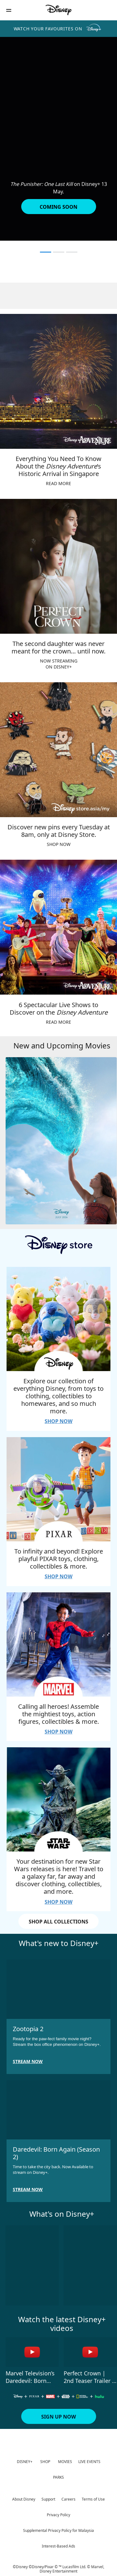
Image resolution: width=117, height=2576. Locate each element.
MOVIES (65, 2461)
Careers (68, 2499)
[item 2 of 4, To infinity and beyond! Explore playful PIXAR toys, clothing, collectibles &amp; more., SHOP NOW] (58, 1489)
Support (48, 2499)
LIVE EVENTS (89, 2461)
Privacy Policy (58, 2514)
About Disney (23, 2499)
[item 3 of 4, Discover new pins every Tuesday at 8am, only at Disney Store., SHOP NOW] (58, 749)
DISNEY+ (24, 2461)
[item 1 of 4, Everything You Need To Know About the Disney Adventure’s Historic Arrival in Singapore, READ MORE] (58, 381)
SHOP (45, 2461)
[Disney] (59, 10)
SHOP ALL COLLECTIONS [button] (58, 1921)
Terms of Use (93, 2499)
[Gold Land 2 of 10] (90, 2265)
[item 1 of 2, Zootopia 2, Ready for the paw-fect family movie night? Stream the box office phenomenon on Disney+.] (58, 1989)
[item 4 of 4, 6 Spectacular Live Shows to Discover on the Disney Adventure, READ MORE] (58, 927)
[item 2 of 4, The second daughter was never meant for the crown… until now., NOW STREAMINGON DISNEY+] (58, 566)
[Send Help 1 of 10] (32, 2265)
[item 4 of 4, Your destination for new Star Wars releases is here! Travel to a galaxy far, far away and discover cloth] (58, 1799)
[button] (8, 10)
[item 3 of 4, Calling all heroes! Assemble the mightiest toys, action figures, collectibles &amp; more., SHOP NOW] (58, 1644)
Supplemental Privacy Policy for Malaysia (58, 2530)
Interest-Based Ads (58, 2546)
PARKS (58, 2477)
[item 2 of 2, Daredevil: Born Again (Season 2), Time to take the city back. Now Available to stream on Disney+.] (58, 2109)
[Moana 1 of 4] (61, 1140)
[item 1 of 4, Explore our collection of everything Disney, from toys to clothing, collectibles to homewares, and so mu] (58, 1319)
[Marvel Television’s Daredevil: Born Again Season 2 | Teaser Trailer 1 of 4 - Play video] (32, 2352)
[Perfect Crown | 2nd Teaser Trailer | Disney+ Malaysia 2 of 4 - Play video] (90, 2352)
